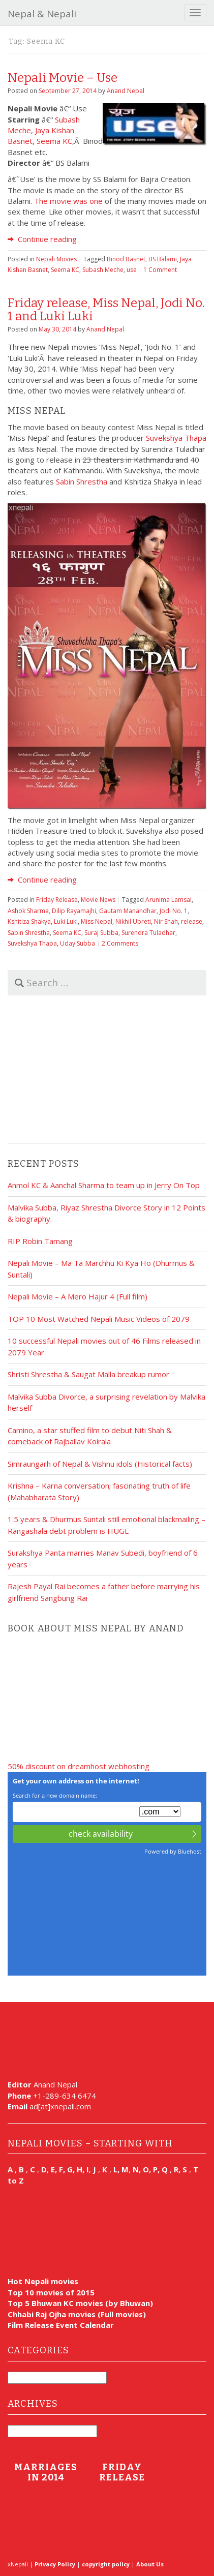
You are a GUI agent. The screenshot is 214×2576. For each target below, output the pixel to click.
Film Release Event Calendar (61, 2325)
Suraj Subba (101, 932)
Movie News (98, 899)
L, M (121, 2169)
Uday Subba (77, 943)
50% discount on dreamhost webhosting (78, 1766)
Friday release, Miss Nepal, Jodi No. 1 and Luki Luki (106, 309)
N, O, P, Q (151, 2169)
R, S (180, 2169)
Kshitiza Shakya (29, 921)
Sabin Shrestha (81, 481)
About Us (150, 2564)
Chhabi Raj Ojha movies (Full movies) (77, 2314)
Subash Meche (103, 269)
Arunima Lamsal (168, 899)
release (191, 921)
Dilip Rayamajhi (74, 910)
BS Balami (162, 259)
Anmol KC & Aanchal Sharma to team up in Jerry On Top (104, 1185)
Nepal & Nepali (42, 13)
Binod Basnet (126, 259)
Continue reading (42, 239)
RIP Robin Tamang (40, 1241)
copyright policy (106, 2564)
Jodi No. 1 (174, 910)
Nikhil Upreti (133, 921)
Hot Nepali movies (43, 2281)
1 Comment (160, 269)
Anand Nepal (125, 90)
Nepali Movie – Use (62, 78)
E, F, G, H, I (70, 2169)
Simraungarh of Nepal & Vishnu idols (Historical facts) (100, 1464)
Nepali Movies (56, 259)
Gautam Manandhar (128, 910)
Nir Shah (166, 921)
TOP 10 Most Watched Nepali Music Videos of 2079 (99, 1319)
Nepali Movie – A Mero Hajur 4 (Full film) (77, 1296)
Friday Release (57, 899)
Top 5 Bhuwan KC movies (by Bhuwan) (80, 2303)
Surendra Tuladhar (148, 932)
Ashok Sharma (28, 910)
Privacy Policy (55, 2564)
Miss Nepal (96, 921)
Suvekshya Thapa (176, 438)
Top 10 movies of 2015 (51, 2292)
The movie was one (68, 201)
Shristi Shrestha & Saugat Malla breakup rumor (88, 1374)
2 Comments (120, 943)
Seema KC (54, 141)
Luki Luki (66, 921)
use (132, 269)
